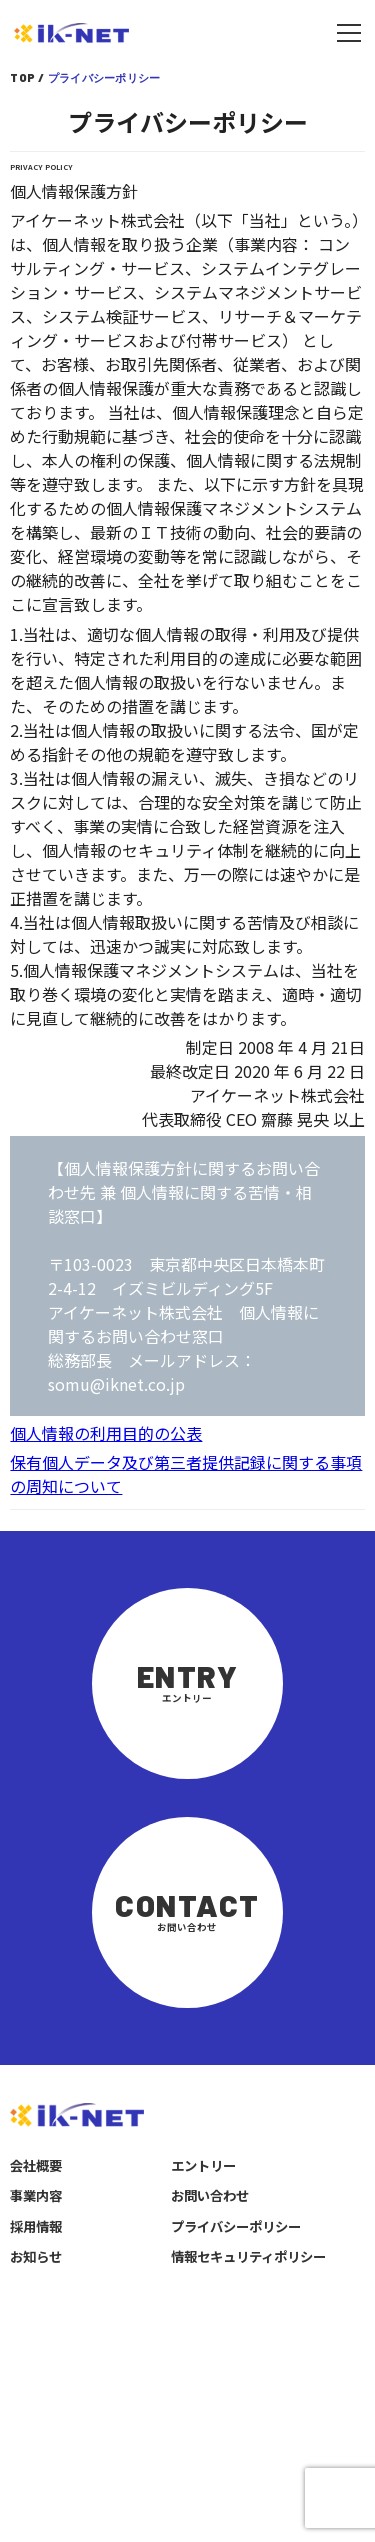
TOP (22, 77)
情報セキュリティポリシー (248, 2256)
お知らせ (36, 2256)
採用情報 (36, 2226)
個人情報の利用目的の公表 (106, 1433)
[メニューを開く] (349, 33)
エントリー (203, 2165)
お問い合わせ (210, 2195)
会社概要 (36, 2165)
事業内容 (36, 2195)
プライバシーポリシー (236, 2226)
